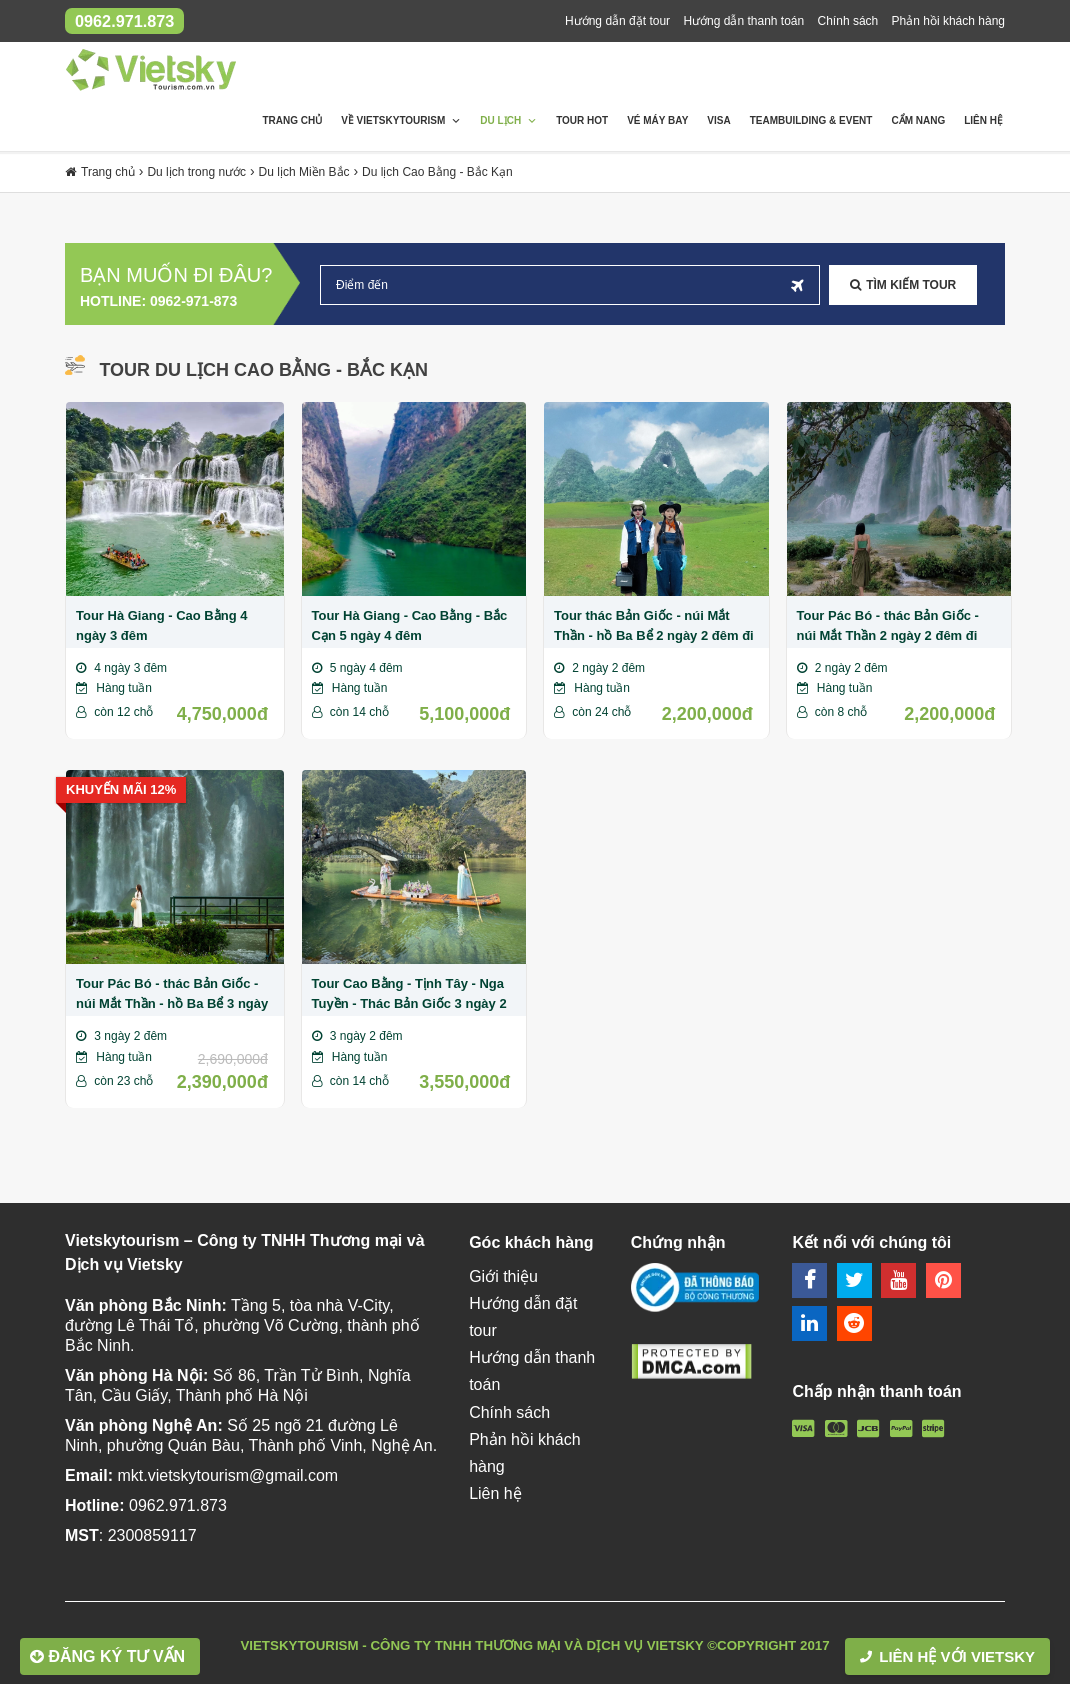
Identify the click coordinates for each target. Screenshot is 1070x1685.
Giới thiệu (503, 1276)
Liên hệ (983, 121)
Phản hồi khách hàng (948, 21)
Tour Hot (582, 121)
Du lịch (508, 122)
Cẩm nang (918, 121)
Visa (718, 121)
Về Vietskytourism (401, 122)
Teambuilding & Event (811, 121)
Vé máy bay (657, 121)
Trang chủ (292, 121)
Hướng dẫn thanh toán (743, 21)
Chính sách (848, 21)
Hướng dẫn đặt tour (617, 21)
